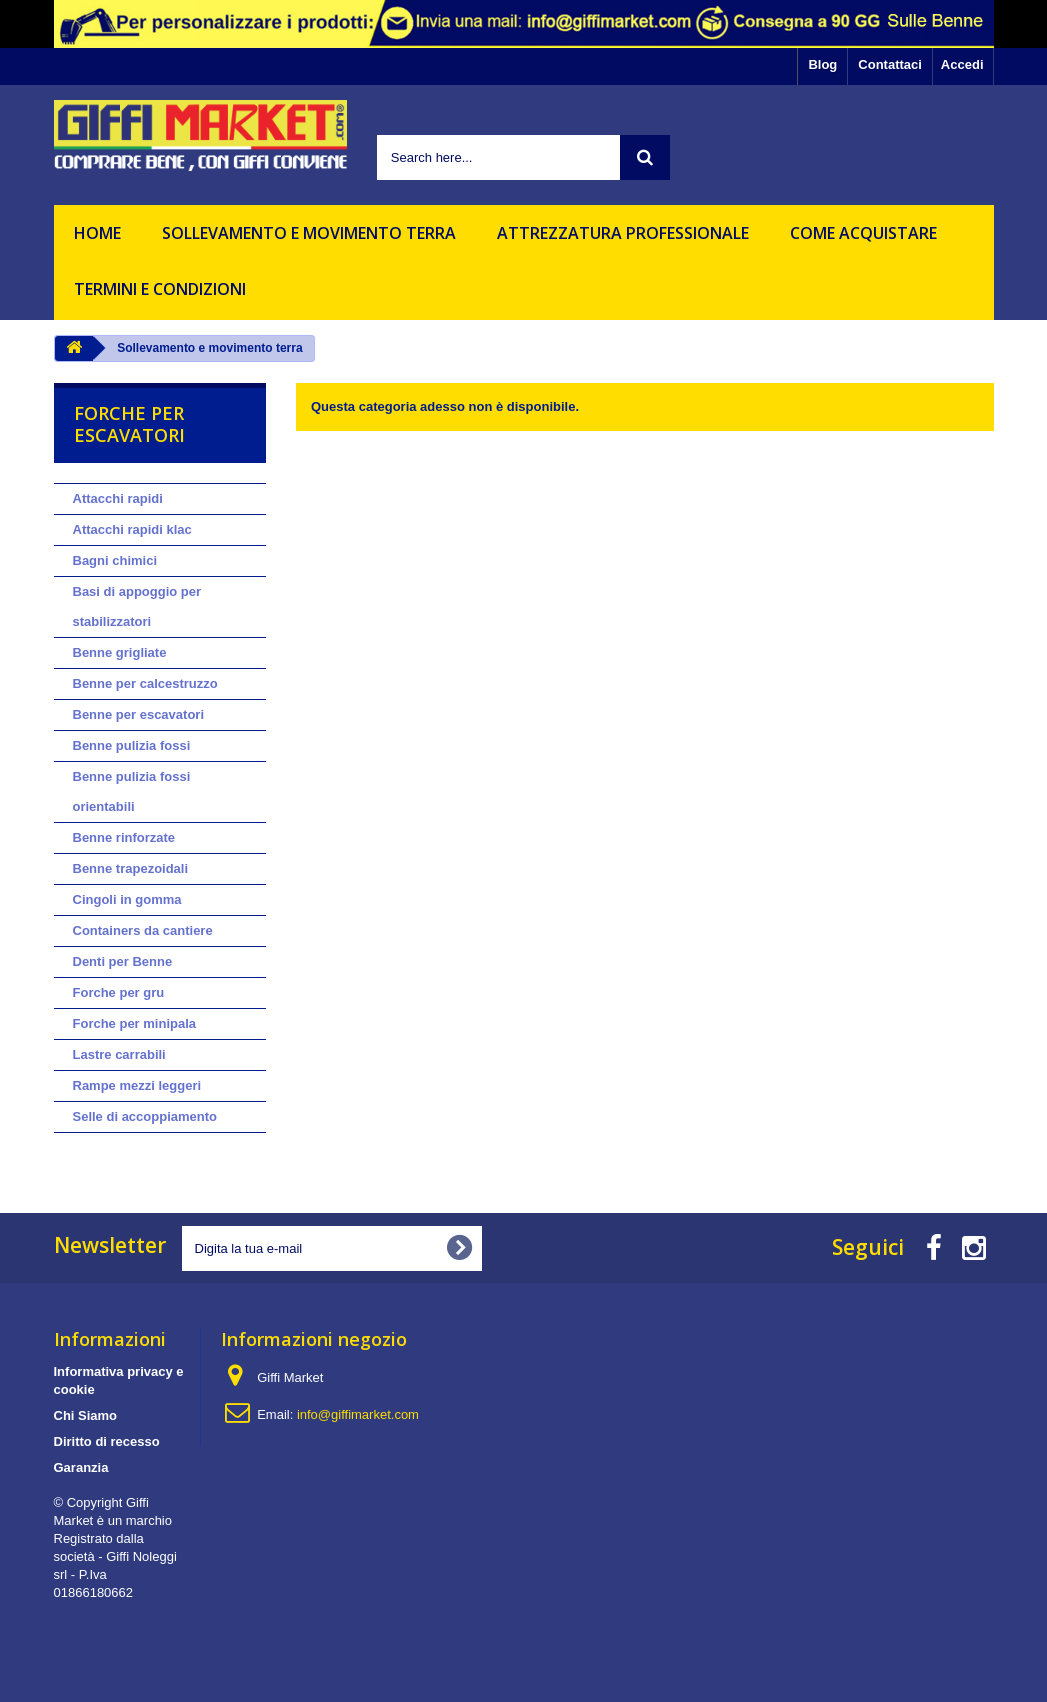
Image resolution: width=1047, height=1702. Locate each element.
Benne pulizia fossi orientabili (132, 791)
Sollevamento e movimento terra (309, 233)
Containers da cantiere (143, 930)
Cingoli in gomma (127, 899)
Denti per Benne (123, 961)
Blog (822, 64)
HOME (97, 233)
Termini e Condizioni (160, 289)
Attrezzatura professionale (623, 233)
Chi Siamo (86, 1415)
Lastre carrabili (119, 1054)
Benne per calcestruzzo (145, 683)
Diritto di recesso (107, 1441)
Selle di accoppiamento (145, 1116)
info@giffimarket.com (358, 1414)
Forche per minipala (135, 1023)
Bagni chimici (115, 560)
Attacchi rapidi (118, 498)
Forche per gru (119, 992)
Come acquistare (863, 233)
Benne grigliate (120, 652)
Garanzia (81, 1467)
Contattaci (890, 64)
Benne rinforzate (124, 837)
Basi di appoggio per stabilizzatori (137, 606)
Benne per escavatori (139, 714)
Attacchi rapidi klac (132, 529)
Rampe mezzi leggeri (137, 1085)
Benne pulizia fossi (132, 745)
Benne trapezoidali (131, 868)
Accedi (962, 64)
